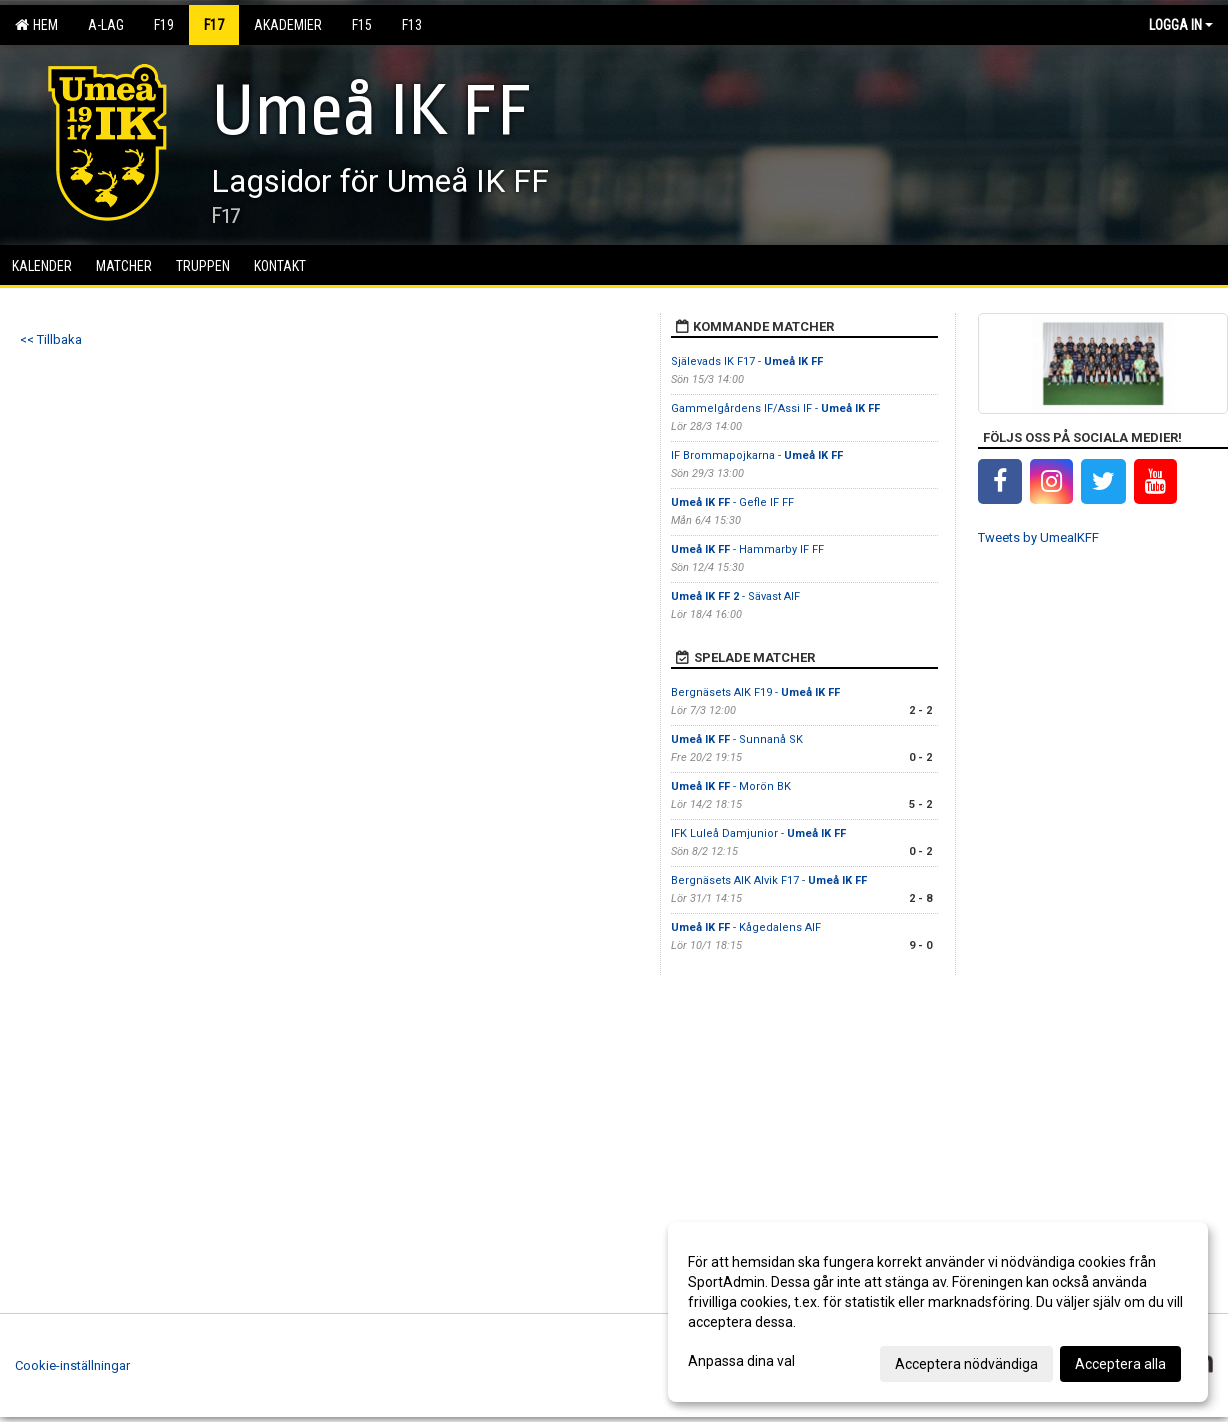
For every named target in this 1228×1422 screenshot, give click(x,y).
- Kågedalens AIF (746, 927)
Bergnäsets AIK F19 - (755, 692)
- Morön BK (731, 786)
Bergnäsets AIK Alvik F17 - (769, 880)
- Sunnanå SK (737, 739)
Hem (36, 25)
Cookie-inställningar (72, 1365)
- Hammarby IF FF (747, 549)
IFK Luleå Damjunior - (758, 833)
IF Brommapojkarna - (757, 455)
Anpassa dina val (741, 1361)
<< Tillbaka (51, 339)
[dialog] (938, 1312)
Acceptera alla (1120, 1364)
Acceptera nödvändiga (966, 1364)
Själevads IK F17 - (747, 361)
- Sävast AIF (735, 596)
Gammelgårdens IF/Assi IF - (775, 408)
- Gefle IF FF (734, 502)
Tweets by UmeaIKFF (1038, 537)
